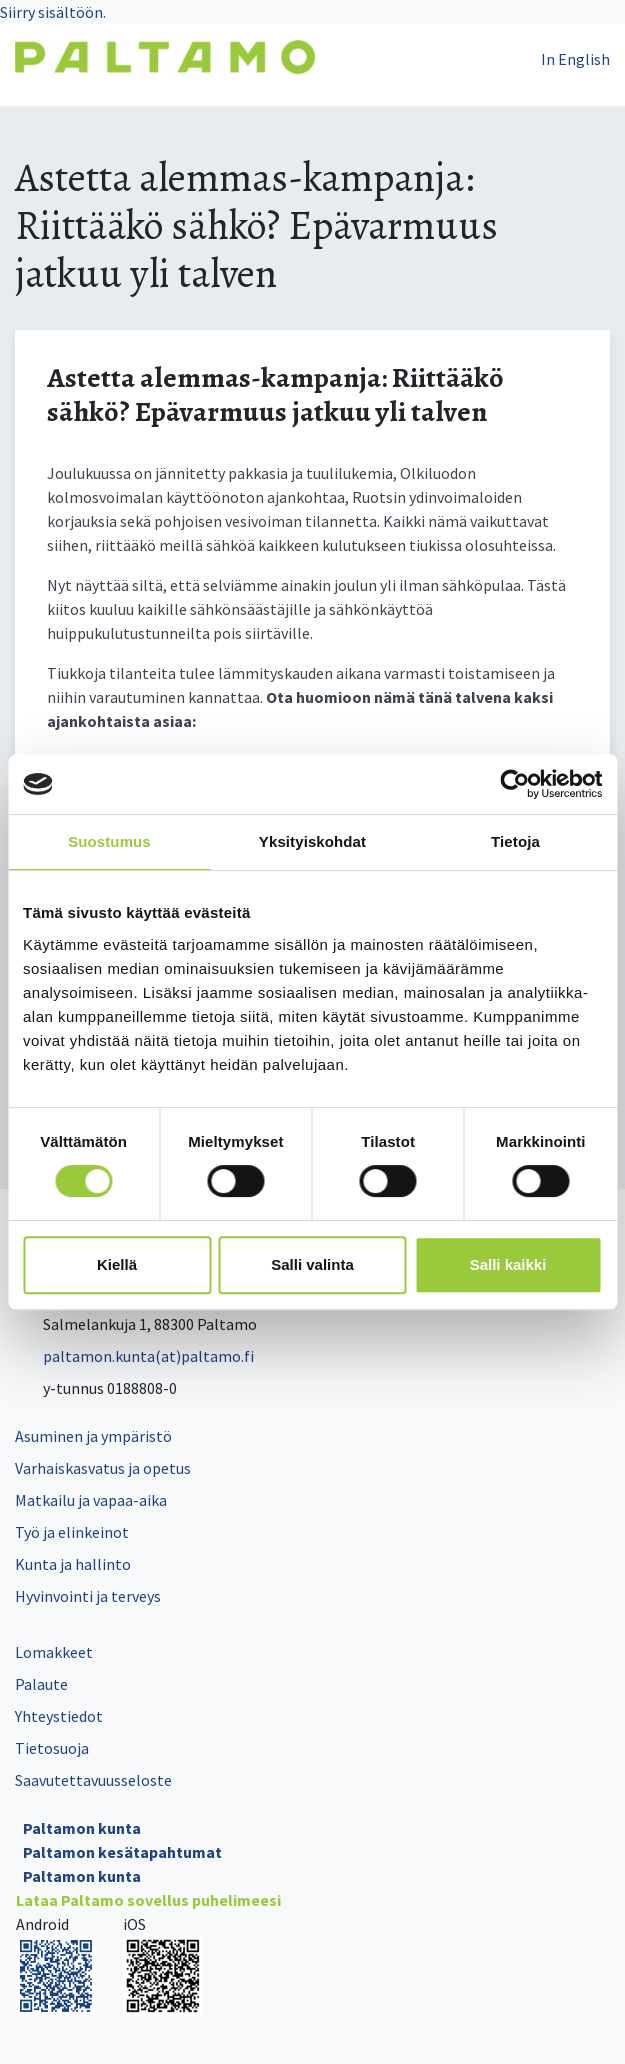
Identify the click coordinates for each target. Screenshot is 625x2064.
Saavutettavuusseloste (93, 1780)
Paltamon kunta (82, 1828)
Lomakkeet (54, 1652)
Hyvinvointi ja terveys (88, 1596)
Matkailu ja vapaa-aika (91, 1500)
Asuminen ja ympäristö (93, 1436)
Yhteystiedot (59, 1716)
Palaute (41, 1684)
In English (575, 59)
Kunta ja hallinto (73, 1564)
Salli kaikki (508, 1264)
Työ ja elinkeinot (72, 1532)
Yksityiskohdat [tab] (312, 841)
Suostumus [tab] (109, 841)
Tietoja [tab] (515, 841)
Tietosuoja (52, 1748)
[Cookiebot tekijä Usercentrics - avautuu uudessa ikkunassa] (514, 784)
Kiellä (117, 1264)
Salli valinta (312, 1264)
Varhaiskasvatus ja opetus (103, 1468)
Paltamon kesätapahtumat (122, 1852)
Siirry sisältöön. (53, 12)
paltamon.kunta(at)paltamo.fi (134, 1356)
